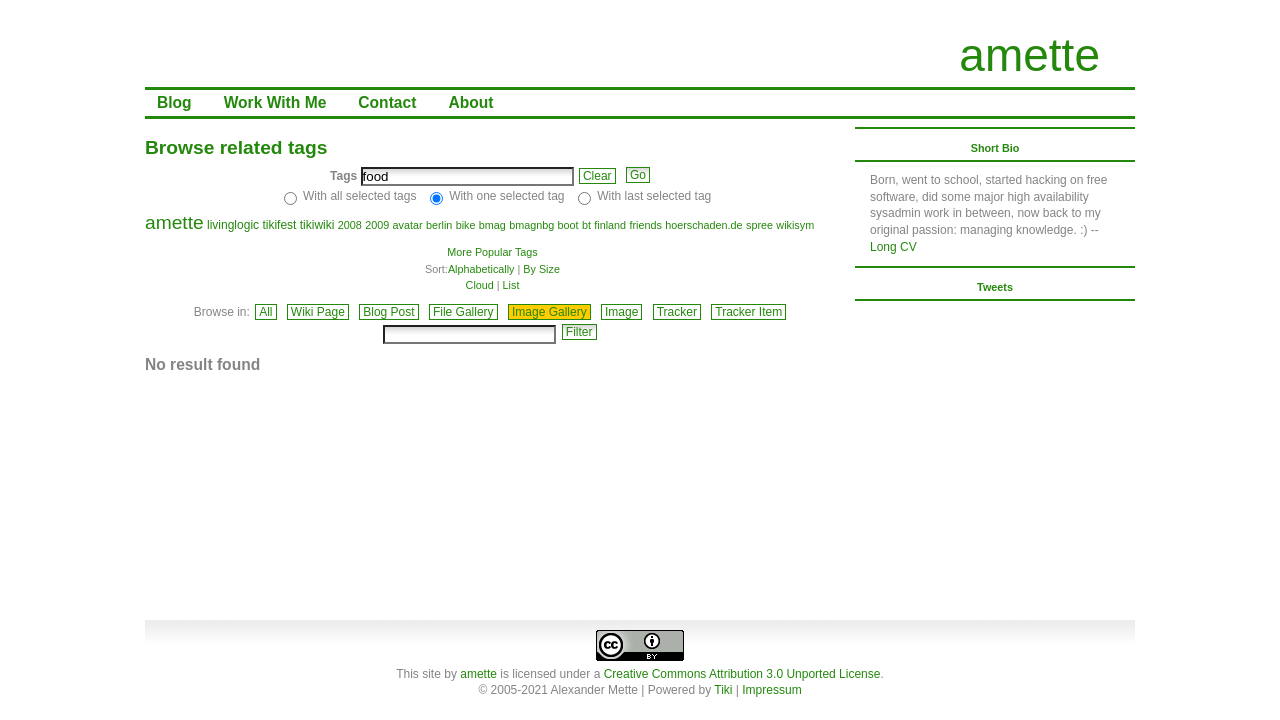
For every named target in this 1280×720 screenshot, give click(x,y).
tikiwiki (317, 225)
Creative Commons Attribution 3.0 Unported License (742, 674)
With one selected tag (506, 196)
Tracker (677, 312)
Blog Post (388, 312)
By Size (541, 269)
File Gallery (463, 312)
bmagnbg (531, 225)
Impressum (771, 690)
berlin (439, 225)
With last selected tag (654, 196)
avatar (408, 225)
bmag (492, 225)
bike (466, 225)
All (265, 312)
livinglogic (233, 225)
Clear (597, 176)
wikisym (795, 225)
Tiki (723, 690)
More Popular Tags (492, 252)
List (511, 285)
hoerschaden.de (703, 225)
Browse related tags (236, 147)
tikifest (279, 225)
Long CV (893, 247)
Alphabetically (481, 269)
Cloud (480, 285)
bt (586, 225)
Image (621, 312)
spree (759, 225)
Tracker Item (748, 312)
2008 (350, 225)
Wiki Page (318, 312)
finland (610, 225)
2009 (377, 225)
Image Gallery (549, 312)
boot (568, 225)
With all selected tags (359, 196)
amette (1029, 55)
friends (645, 225)
